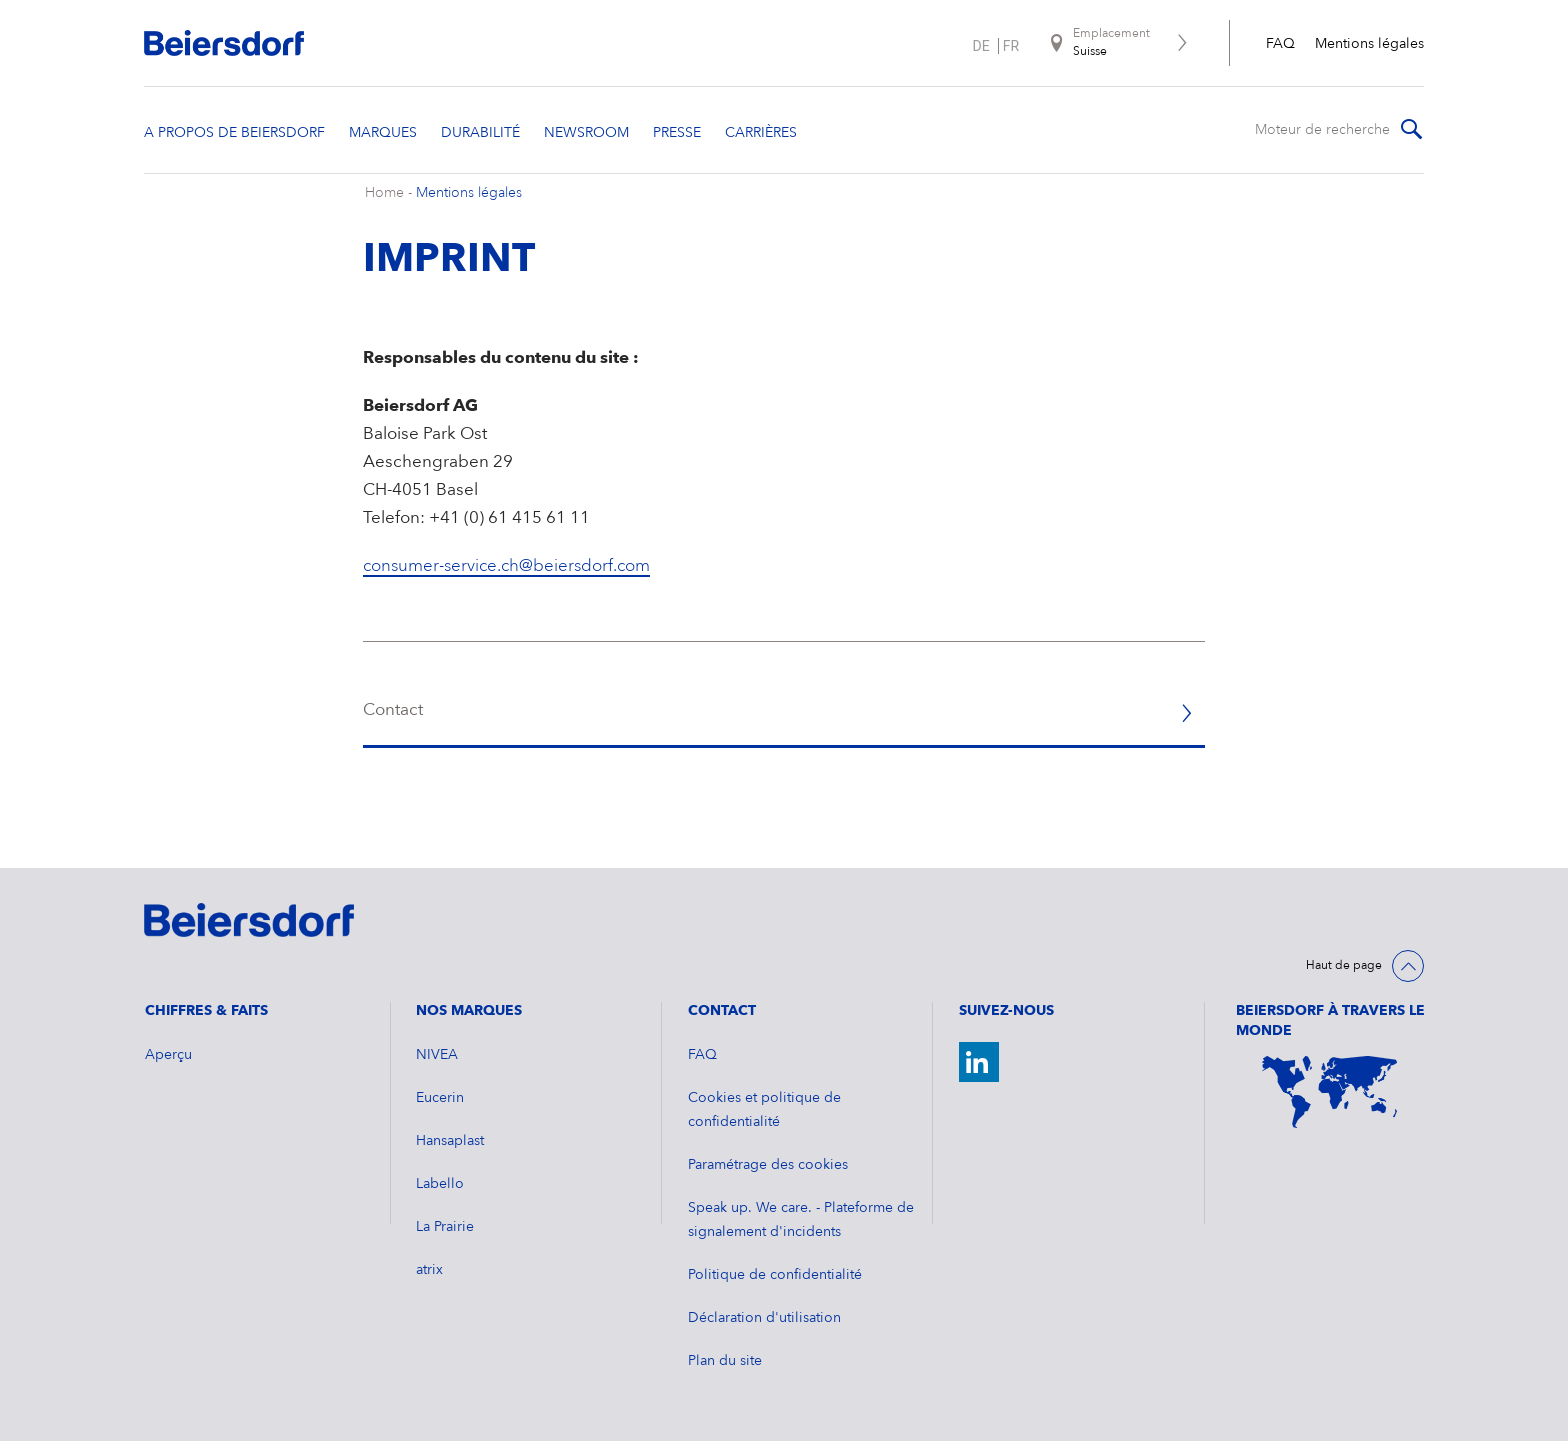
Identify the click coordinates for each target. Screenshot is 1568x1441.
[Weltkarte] (1330, 1091)
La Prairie (445, 1227)
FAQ (1280, 44)
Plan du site (725, 1361)
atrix (429, 1270)
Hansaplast (450, 1141)
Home (384, 193)
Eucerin (440, 1098)
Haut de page (1344, 966)
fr (1011, 46)
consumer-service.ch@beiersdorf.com (506, 566)
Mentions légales (1369, 44)
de (981, 46)
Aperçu (168, 1055)
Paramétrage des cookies (768, 1165)
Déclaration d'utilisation (764, 1318)
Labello (440, 1184)
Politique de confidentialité (775, 1275)
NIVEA (437, 1055)
